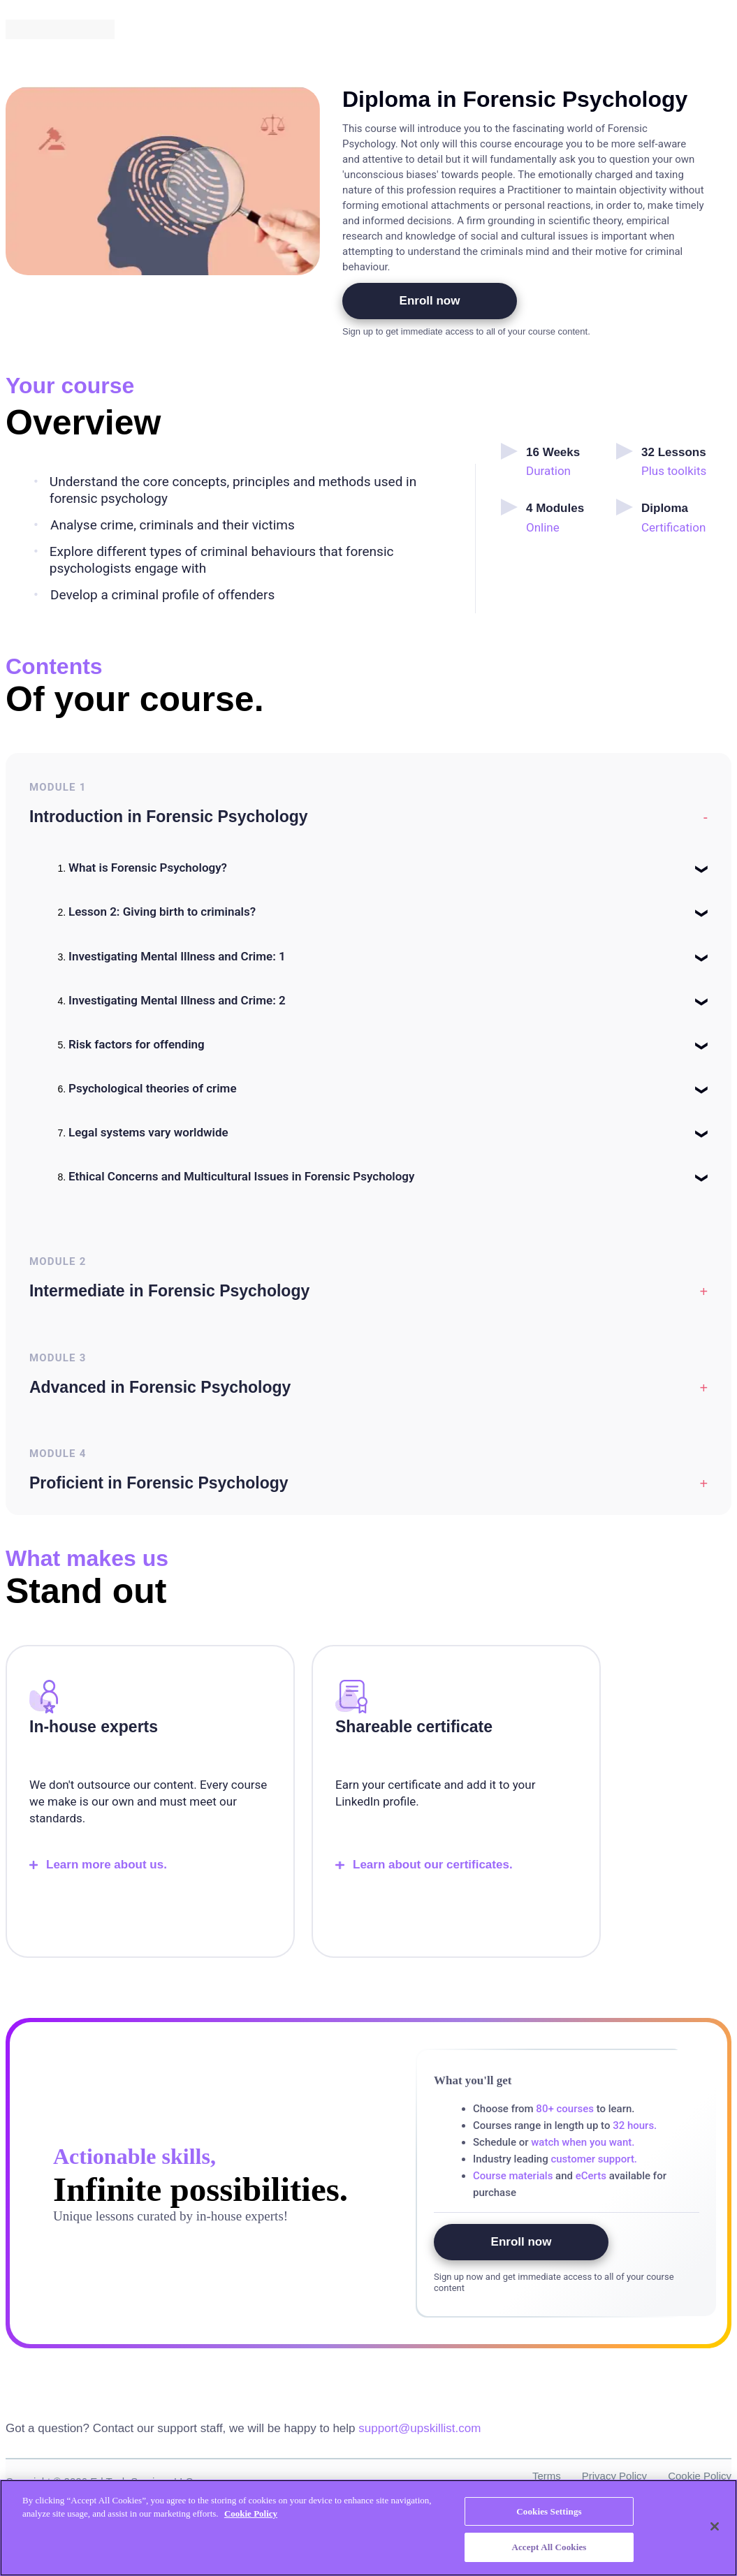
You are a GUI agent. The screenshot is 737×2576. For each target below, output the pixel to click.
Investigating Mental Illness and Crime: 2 (177, 1002)
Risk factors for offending (136, 1046)
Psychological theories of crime (152, 1090)
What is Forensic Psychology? (147, 870)
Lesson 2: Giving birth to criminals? (162, 914)
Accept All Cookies (548, 2547)
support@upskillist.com (419, 2434)
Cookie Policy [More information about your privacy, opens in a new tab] (250, 2513)
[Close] (714, 2526)
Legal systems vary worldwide (148, 1134)
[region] (368, 2528)
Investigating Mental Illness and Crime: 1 (177, 958)
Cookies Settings (548, 2511)
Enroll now (430, 300)
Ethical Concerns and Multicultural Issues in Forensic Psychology (241, 1178)
